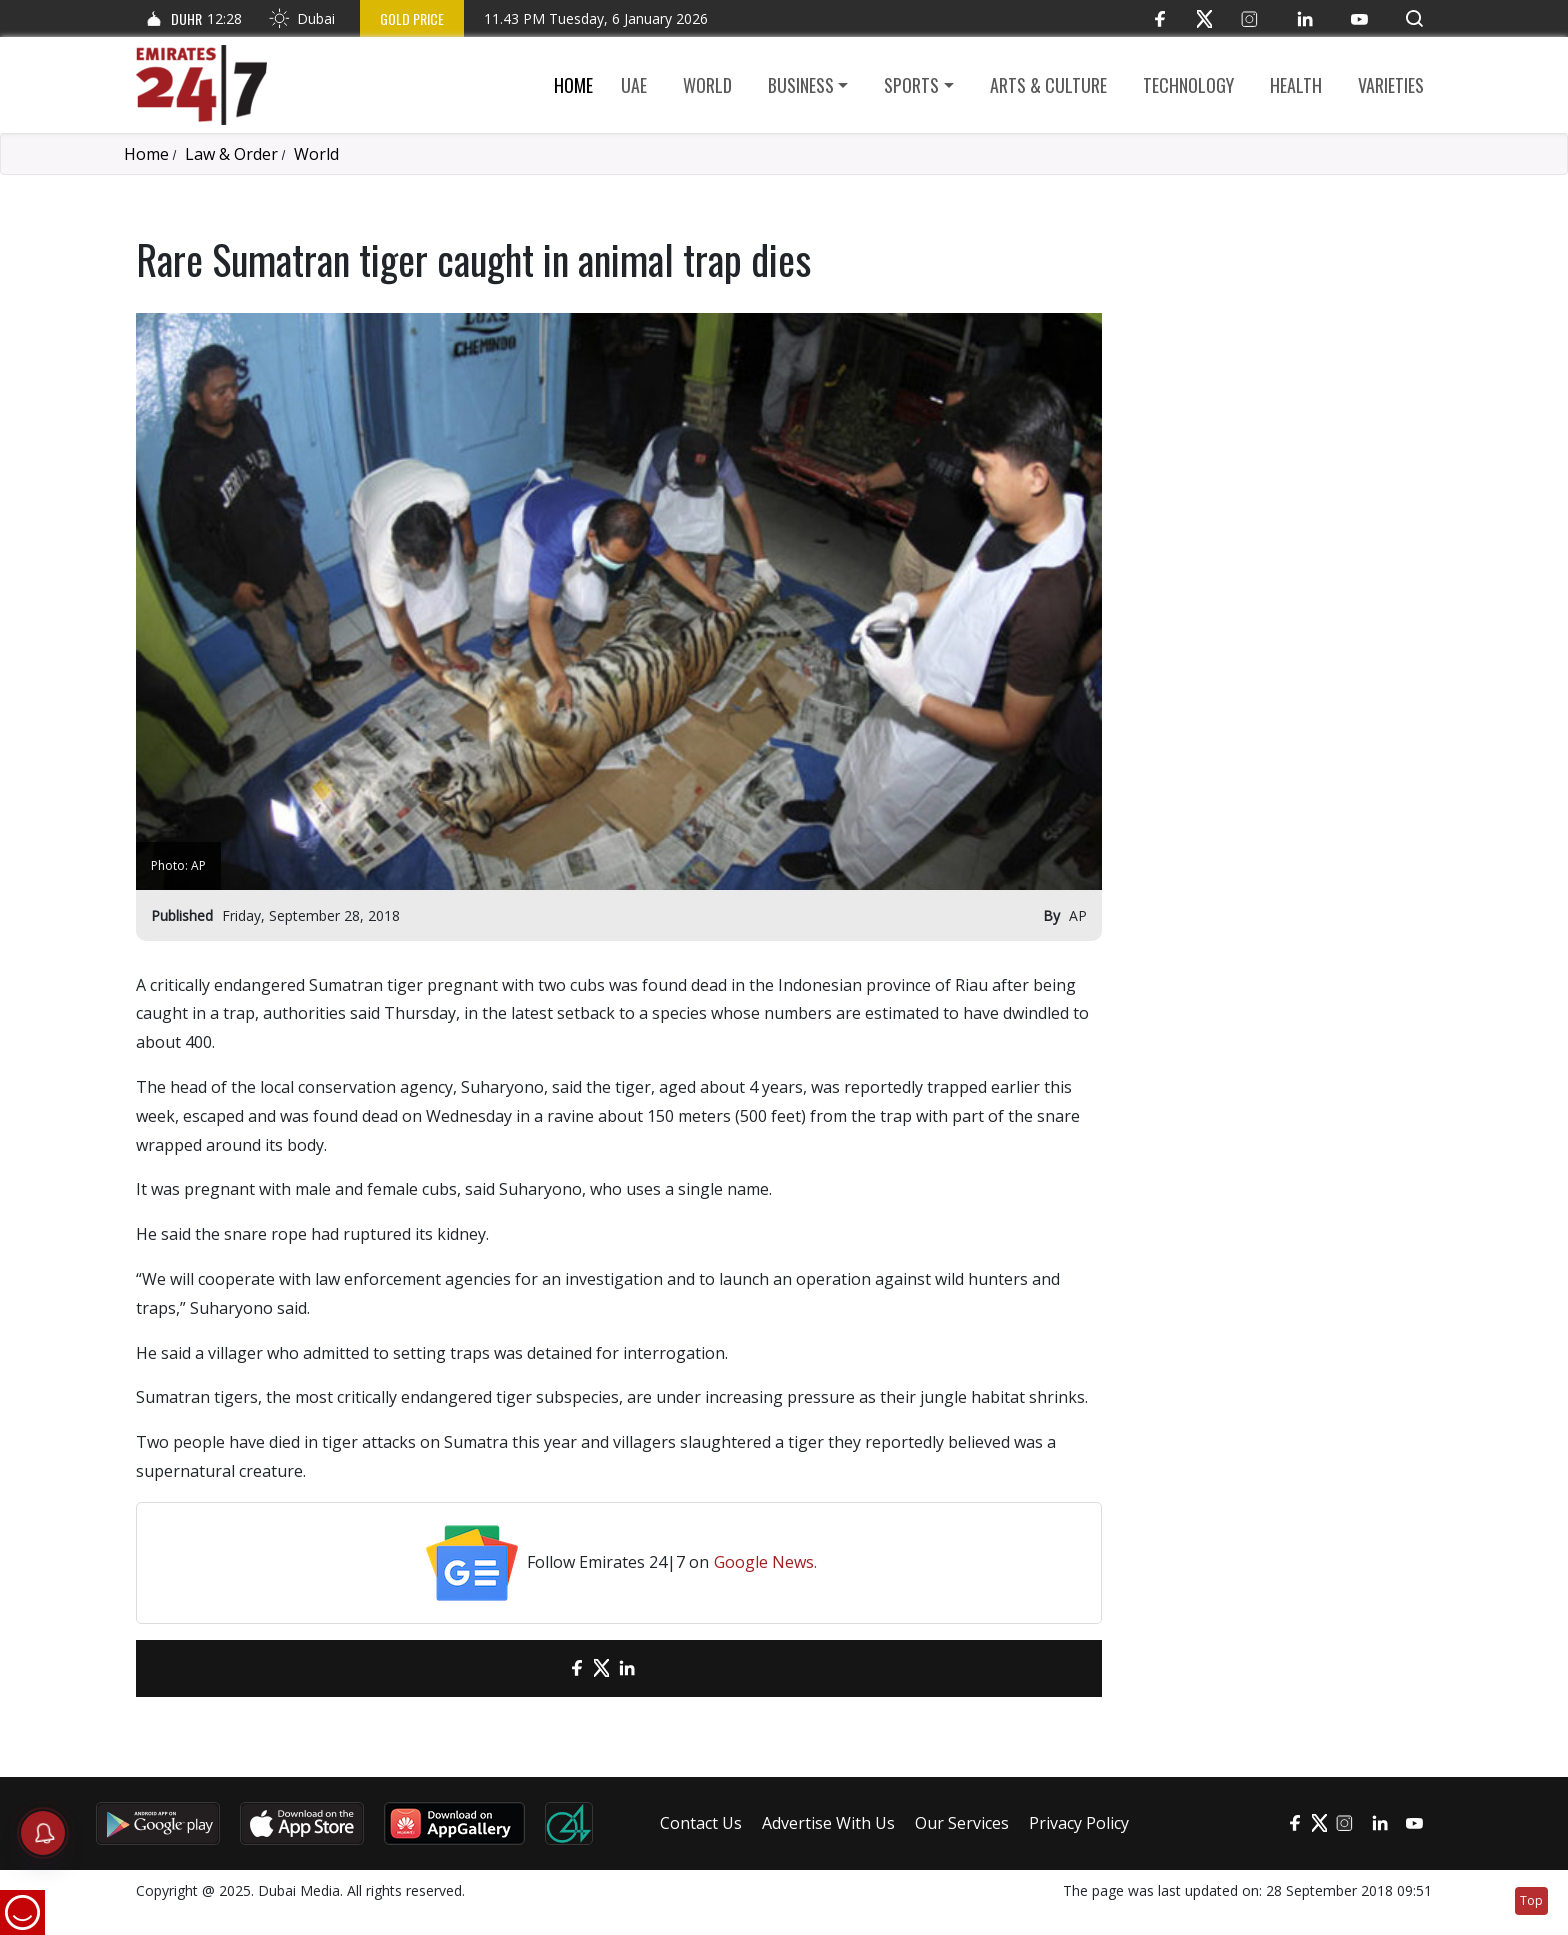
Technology (1188, 85)
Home (573, 85)
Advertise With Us (828, 1823)
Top (1531, 1900)
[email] (541, 1668)
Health (1296, 85)
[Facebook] (1159, 18)
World (707, 85)
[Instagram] (1249, 18)
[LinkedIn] (1304, 18)
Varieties (1391, 85)
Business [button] (801, 85)
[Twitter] (1204, 18)
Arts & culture (1048, 85)
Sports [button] (911, 85)
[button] (1414, 18)
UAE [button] (634, 85)
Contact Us (701, 1823)
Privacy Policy (1079, 1823)
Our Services (962, 1823)
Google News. (765, 1562)
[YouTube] (1359, 18)
